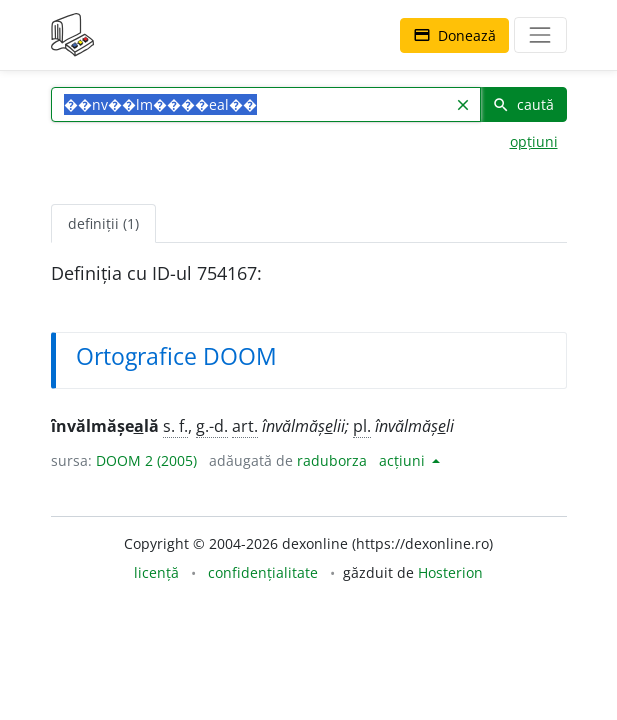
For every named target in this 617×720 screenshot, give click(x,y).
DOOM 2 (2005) (146, 460)
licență (156, 572)
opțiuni (534, 141)
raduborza (332, 460)
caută (523, 104)
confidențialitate (263, 572)
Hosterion (450, 572)
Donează (454, 35)
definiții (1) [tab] (103, 223)
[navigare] (540, 35)
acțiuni (404, 460)
